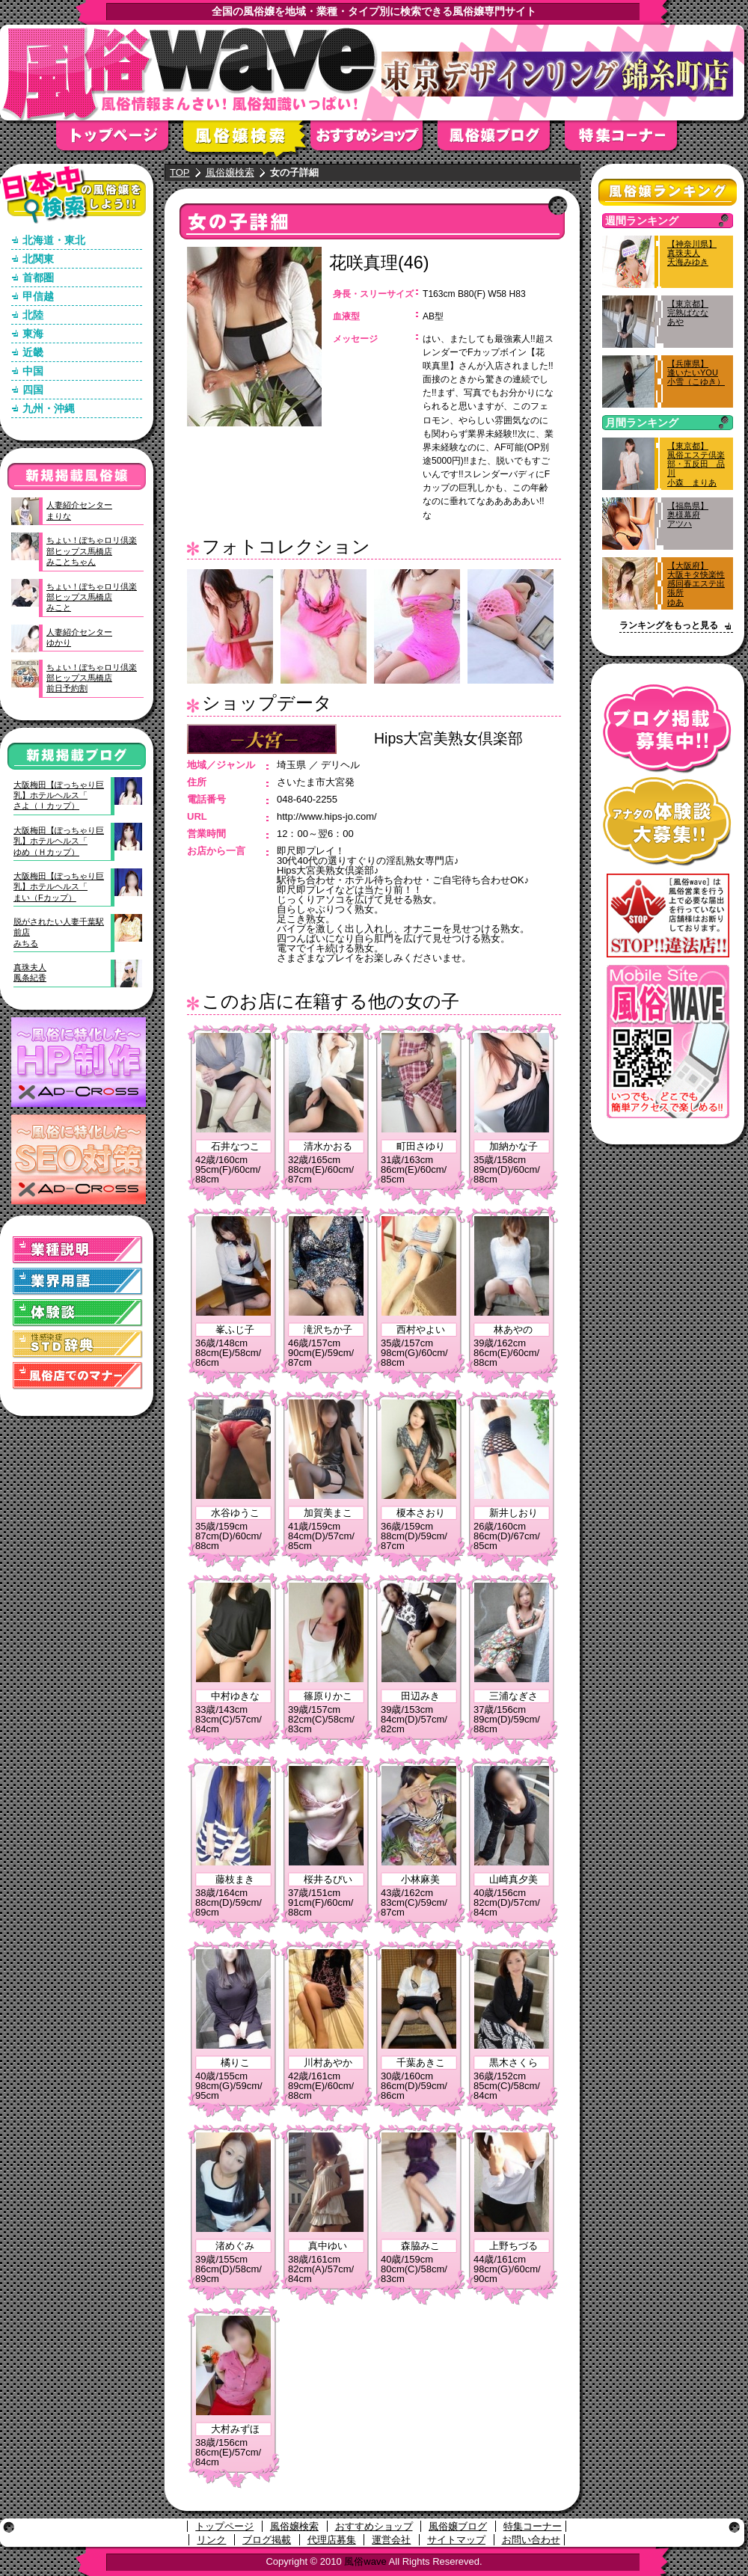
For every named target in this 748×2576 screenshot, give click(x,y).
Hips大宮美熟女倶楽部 (448, 738)
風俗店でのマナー (78, 1376)
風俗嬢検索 (246, 140)
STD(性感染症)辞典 (78, 1344)
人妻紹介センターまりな (79, 510)
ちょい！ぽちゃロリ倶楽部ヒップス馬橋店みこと (91, 597)
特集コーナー (532, 2526)
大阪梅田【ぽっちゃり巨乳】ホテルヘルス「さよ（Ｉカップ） (58, 795)
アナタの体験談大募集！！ (667, 821)
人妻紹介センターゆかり (79, 637)
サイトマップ (456, 2539)
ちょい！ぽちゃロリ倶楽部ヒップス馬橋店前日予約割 (91, 678)
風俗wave (365, 2561)
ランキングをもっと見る (668, 625)
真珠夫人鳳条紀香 (29, 972)
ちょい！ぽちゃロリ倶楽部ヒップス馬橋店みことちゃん (91, 551)
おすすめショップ (374, 140)
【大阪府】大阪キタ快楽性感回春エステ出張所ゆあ (696, 584)
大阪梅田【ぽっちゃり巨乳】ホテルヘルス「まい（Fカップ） (58, 886)
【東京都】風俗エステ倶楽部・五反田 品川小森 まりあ (696, 464)
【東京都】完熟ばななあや (687, 312)
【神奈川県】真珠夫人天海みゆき (692, 252)
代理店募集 (331, 2539)
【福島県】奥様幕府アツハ (687, 514)
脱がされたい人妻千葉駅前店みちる (58, 932)
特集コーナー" (628, 140)
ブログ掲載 (266, 2539)
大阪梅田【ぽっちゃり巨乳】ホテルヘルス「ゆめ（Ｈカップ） (58, 841)
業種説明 (78, 1250)
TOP (180, 172)
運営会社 (391, 2539)
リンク (211, 2539)
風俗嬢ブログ (501, 140)
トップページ (119, 140)
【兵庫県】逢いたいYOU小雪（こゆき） (696, 372)
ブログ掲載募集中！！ (667, 728)
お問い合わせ (531, 2539)
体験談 (78, 1313)
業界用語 (78, 1281)
